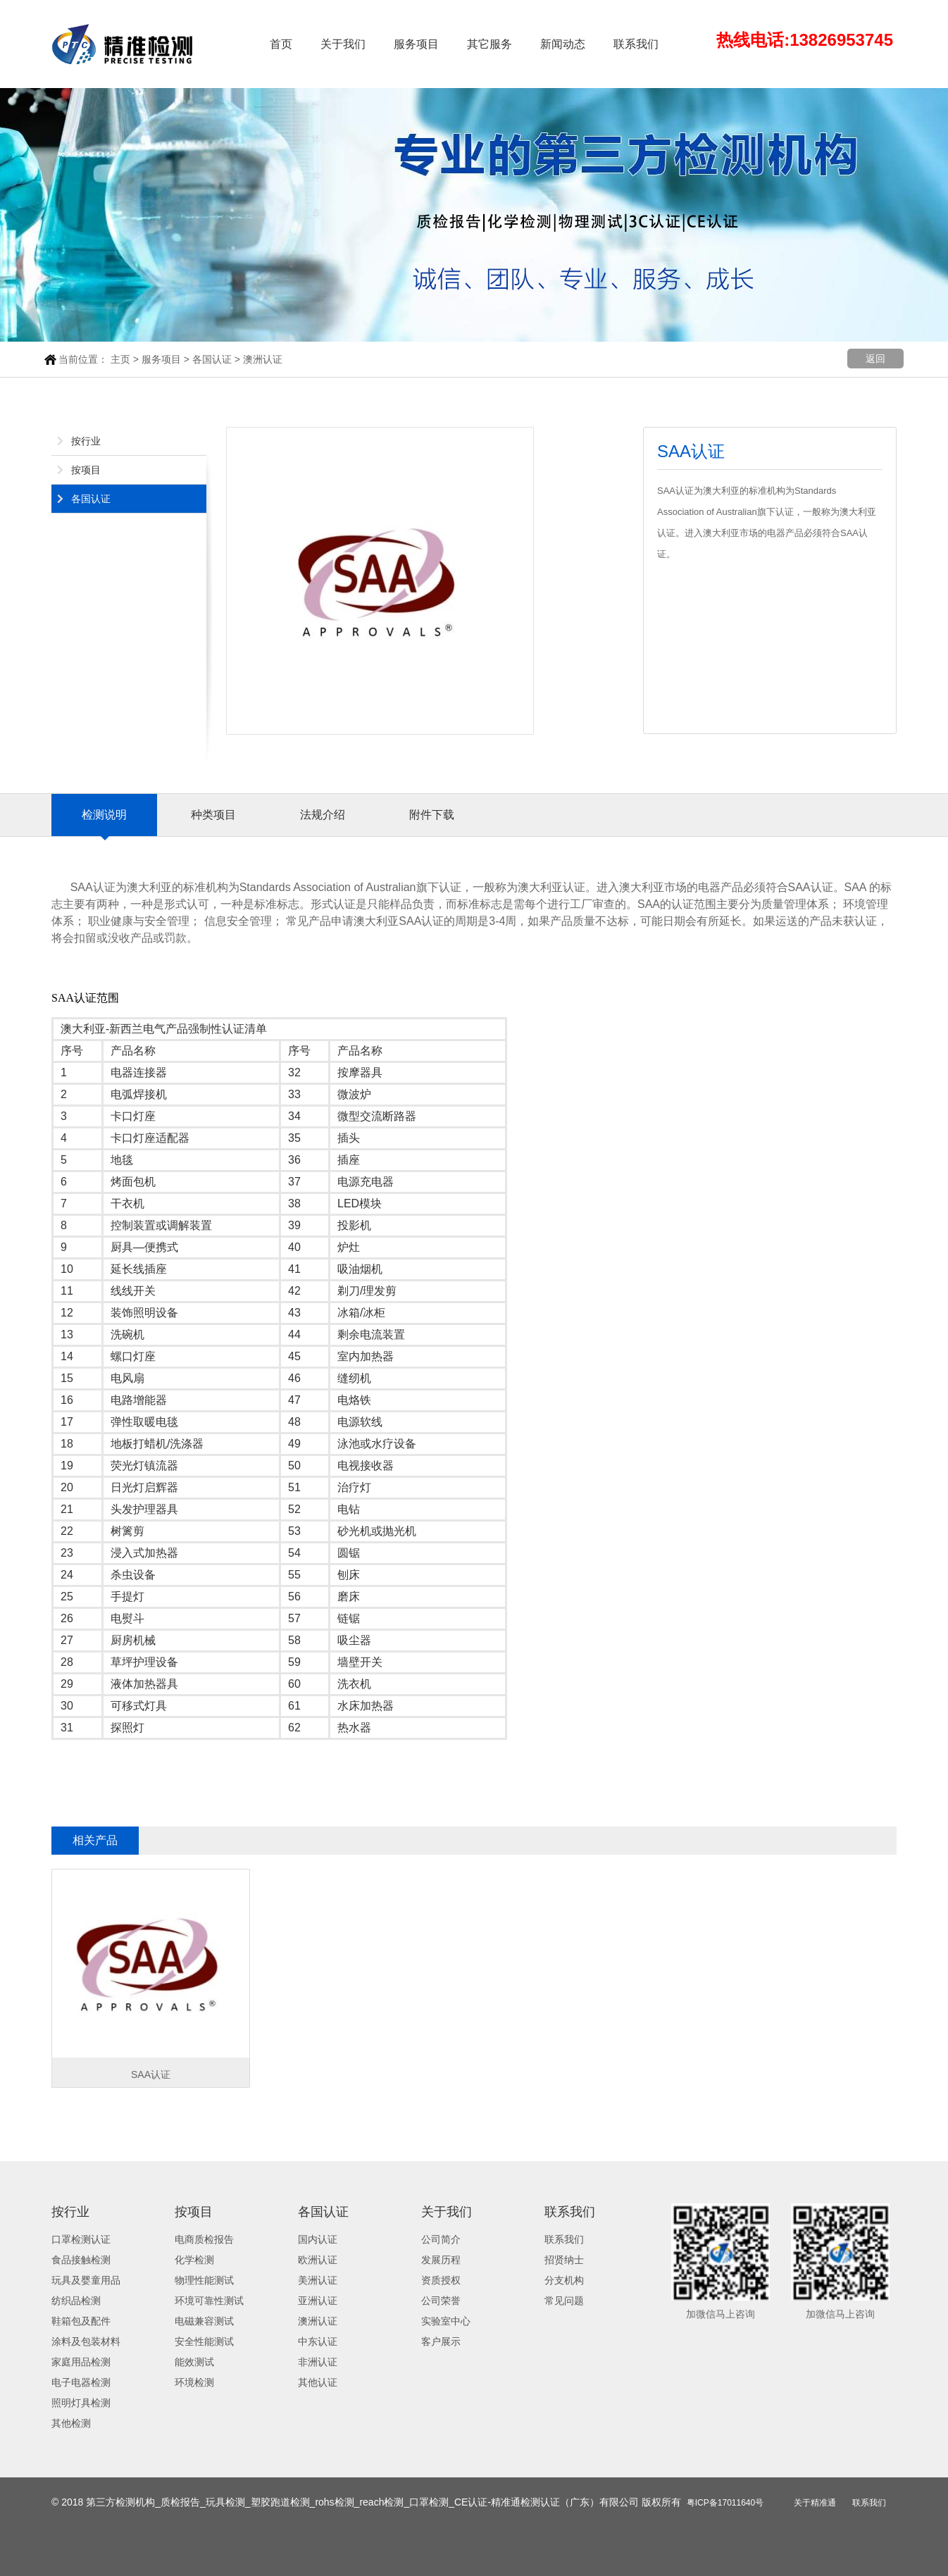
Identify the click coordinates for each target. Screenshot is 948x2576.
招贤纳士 (564, 2259)
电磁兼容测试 (204, 2321)
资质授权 (441, 2280)
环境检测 (194, 2382)
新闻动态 (562, 44)
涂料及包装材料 (85, 2341)
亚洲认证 (317, 2300)
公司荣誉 (441, 2300)
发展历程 (441, 2259)
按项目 (86, 469)
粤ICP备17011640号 (725, 2503)
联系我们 (636, 44)
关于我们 (343, 44)
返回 (875, 358)
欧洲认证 (317, 2259)
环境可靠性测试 (209, 2300)
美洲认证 (317, 2280)
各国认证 (212, 359)
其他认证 (317, 2382)
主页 (120, 359)
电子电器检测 (81, 2382)
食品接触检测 (81, 2259)
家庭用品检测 (81, 2361)
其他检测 (71, 2423)
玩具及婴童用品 (85, 2280)
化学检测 (194, 2259)
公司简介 (441, 2239)
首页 (281, 44)
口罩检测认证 (81, 2239)
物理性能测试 (204, 2280)
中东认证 (317, 2341)
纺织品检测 (76, 2300)
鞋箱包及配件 (81, 2321)
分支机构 (564, 2280)
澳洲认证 (262, 359)
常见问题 (564, 2300)
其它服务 (489, 44)
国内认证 (317, 2239)
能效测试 (194, 2361)
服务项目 (416, 44)
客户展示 (441, 2341)
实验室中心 (445, 2321)
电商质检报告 (204, 2239)
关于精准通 (815, 2503)
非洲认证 (317, 2361)
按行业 (86, 441)
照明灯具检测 (81, 2402)
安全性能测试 (204, 2341)
